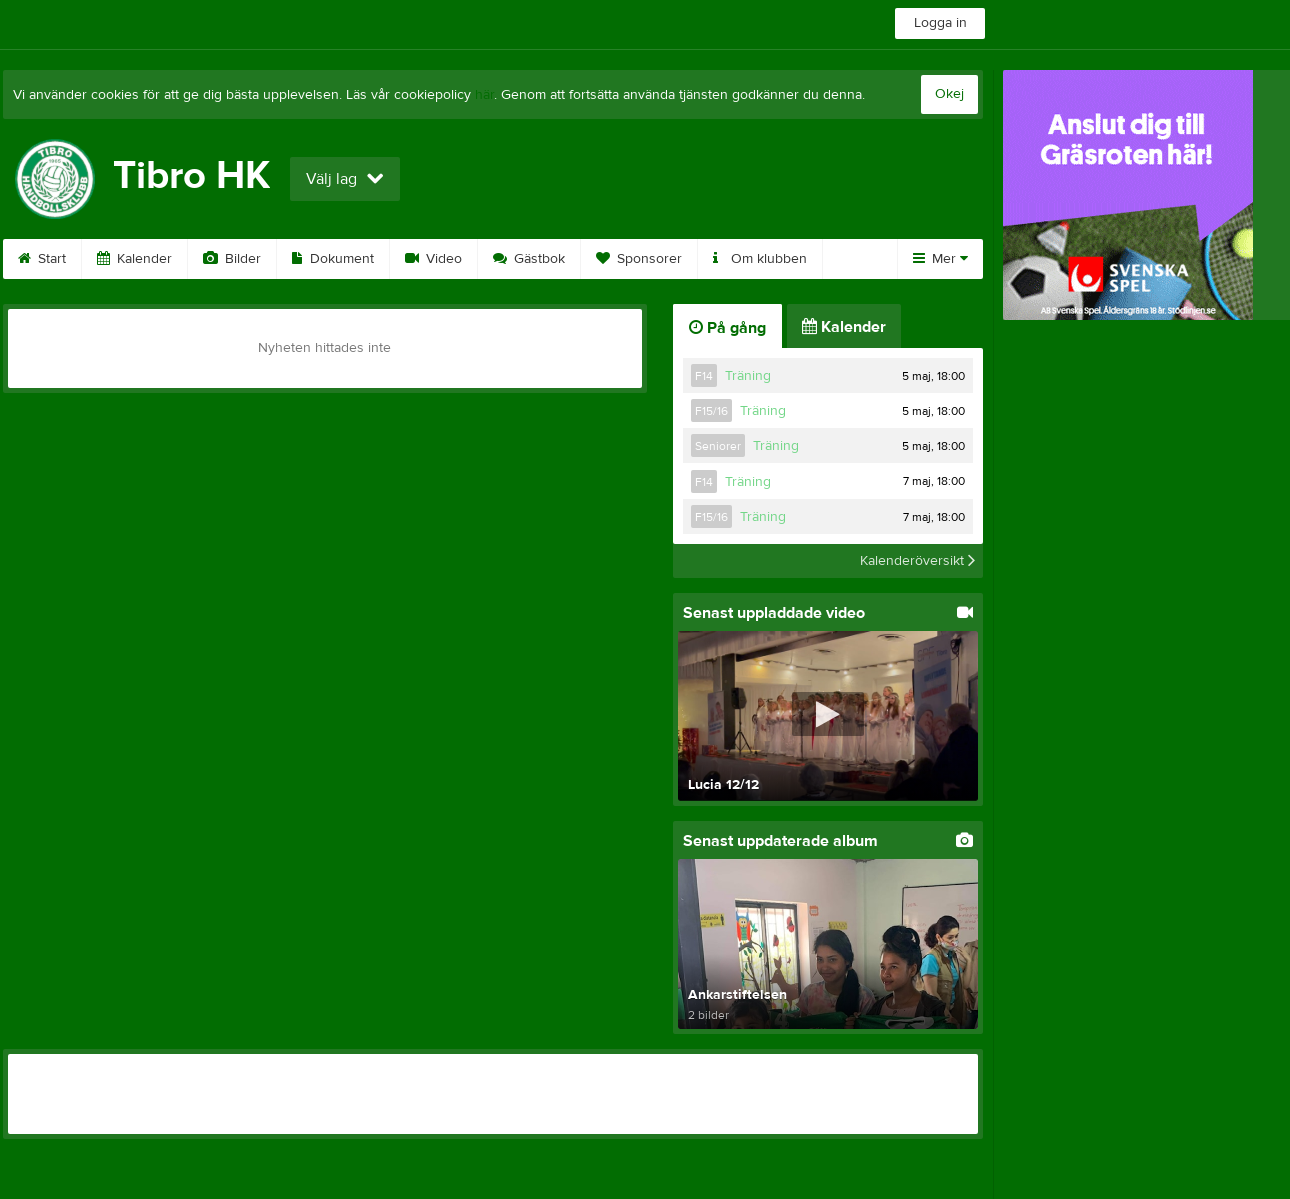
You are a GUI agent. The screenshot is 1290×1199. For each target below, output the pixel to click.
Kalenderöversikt (917, 561)
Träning (748, 376)
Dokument (333, 259)
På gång (727, 328)
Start (42, 259)
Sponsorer (639, 259)
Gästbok (529, 259)
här (484, 95)
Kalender (134, 259)
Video (433, 259)
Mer (940, 259)
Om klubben (760, 259)
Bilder (232, 259)
